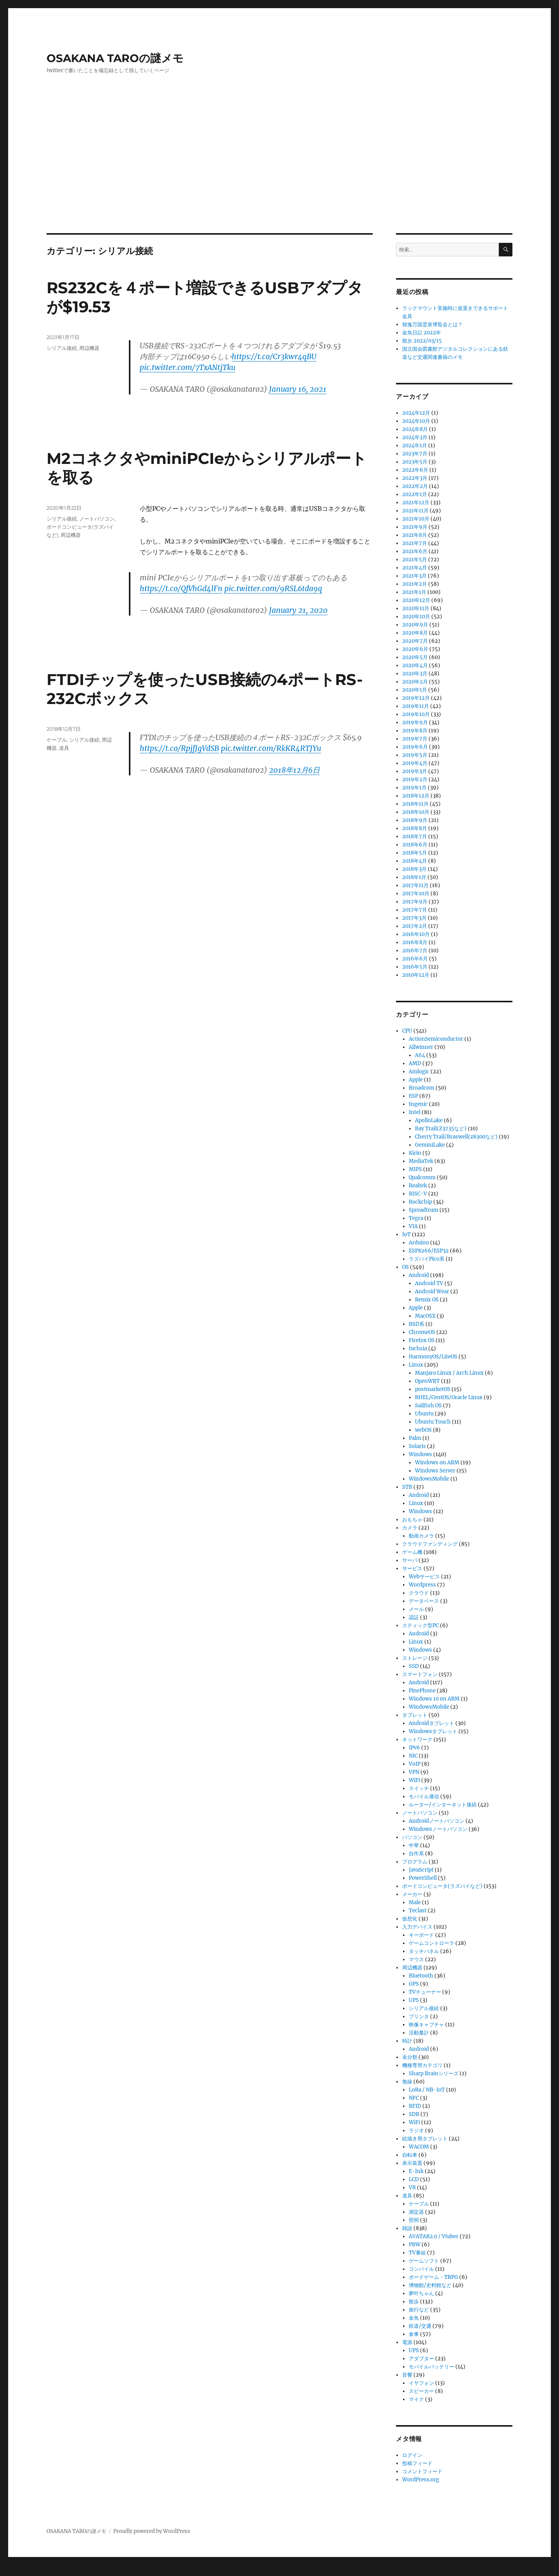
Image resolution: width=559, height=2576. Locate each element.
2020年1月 (414, 690)
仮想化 (409, 1918)
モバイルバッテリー (431, 2366)
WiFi (414, 1780)
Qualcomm (422, 1177)
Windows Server (435, 1470)
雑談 (407, 2228)
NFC (414, 2098)
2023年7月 (414, 453)
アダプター (421, 2358)
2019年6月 (415, 747)
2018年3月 (414, 869)
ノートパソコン (97, 519)
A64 (420, 1055)
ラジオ (416, 2130)
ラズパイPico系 (426, 1259)
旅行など (419, 2309)
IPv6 (414, 1747)
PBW (414, 2244)
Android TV (429, 1283)
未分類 (409, 2057)
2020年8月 (415, 633)
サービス (412, 1568)
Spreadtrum (423, 1210)
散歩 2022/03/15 (422, 340)
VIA (413, 1226)
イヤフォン (421, 2383)
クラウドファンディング (430, 1544)
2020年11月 (415, 608)
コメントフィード (422, 2471)
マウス (416, 1959)
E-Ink (416, 2171)
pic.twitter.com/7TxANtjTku (187, 367)
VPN (414, 1772)
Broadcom (421, 1088)
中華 (414, 1845)
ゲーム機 (412, 1552)
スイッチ (419, 1788)
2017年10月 (415, 893)
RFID (415, 2106)
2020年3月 (414, 673)
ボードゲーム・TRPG (433, 2277)
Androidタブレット (431, 1723)
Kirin (415, 1153)
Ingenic (418, 1104)
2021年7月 (414, 543)
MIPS (415, 1169)
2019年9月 (415, 722)
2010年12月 (415, 975)
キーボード (421, 1935)
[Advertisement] (279, 175)
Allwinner (421, 1047)
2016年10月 (416, 934)
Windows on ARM (437, 1462)
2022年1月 (414, 494)
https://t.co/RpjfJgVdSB (179, 748)
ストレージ (414, 1658)
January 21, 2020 (298, 610)
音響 (407, 2375)
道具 (64, 748)
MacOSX (425, 1316)
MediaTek (421, 1161)
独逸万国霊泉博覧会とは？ (432, 324)
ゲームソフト (424, 2261)
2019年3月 (414, 771)
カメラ (409, 1527)
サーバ (409, 1560)
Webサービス (424, 1576)
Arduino (419, 1242)
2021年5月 (414, 559)
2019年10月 (416, 714)
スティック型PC (420, 1625)
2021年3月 (414, 576)
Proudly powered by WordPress (151, 2531)
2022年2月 (415, 486)
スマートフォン (419, 1674)
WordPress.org (420, 2479)
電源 (407, 2342)
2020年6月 (415, 649)
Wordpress (422, 1584)
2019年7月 (414, 738)
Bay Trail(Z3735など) (441, 1128)
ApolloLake (429, 1120)
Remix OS (427, 1299)
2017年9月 (414, 901)
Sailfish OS (428, 1405)
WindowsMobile (429, 1479)
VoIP (414, 1764)
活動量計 (419, 2032)
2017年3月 (414, 918)
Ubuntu (424, 1413)
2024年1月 (414, 445)
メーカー (412, 1894)
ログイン (412, 2455)
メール (416, 1609)
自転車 (409, 2155)
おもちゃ (412, 1519)
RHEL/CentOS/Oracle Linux (449, 1397)
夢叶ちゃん (421, 2293)
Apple (416, 1079)
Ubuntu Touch (433, 1422)
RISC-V (418, 1193)
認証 (414, 1617)
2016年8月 (414, 942)
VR (412, 2187)
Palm (415, 1438)
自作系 (416, 1853)
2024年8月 (415, 429)
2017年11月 (415, 885)
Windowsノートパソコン (438, 1829)
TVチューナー (425, 1992)
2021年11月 (415, 510)
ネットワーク (417, 1739)
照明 (414, 2220)
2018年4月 (414, 861)
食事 (414, 2334)
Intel (414, 1112)
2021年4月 (414, 567)
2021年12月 (415, 502)
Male (415, 1902)
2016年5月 (414, 967)
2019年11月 (415, 706)
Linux (416, 1365)
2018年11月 (415, 804)
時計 (407, 2041)
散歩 (414, 2301)
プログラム (414, 1861)
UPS (414, 2000)
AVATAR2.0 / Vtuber (433, 2236)
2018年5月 (414, 852)
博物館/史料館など (430, 2285)
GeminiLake (430, 1145)
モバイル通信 (424, 1796)
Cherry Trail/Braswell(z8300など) (456, 1136)
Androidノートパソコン (436, 1821)
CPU (407, 1031)
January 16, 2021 (297, 389)
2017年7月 (414, 910)
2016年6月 (415, 958)
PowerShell (423, 1878)
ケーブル (57, 740)
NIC (413, 1756)
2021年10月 (415, 519)
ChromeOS (422, 1332)
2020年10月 (416, 616)
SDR (414, 2114)
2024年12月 (416, 413)
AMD (415, 1063)
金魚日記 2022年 (421, 332)
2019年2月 (414, 779)
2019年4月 (414, 763)
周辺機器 (89, 348)
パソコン (412, 1837)
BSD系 (416, 1324)
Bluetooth (421, 1975)
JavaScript (421, 1870)
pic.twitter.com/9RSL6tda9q (273, 588)
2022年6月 (415, 470)
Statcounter (18, 2570)
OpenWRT (427, 1381)
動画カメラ (421, 1536)
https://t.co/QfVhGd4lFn (181, 588)
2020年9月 (415, 624)
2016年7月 (414, 950)
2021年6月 (414, 551)
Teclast (418, 1910)
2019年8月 (414, 730)
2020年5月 (415, 657)
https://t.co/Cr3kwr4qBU (274, 356)
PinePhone (422, 1690)
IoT (406, 1234)
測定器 (416, 2212)
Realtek (418, 1185)
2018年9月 (414, 820)
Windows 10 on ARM (434, 1698)
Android (419, 1275)
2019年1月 (414, 787)
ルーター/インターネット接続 (443, 1804)
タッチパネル (424, 1951)
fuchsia (418, 1348)
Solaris (417, 1446)
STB (407, 1487)
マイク (416, 2399)
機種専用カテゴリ (422, 2065)
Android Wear (432, 1291)
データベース (424, 1601)
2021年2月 (414, 584)
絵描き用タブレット (425, 2138)
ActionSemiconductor (436, 1039)
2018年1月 (414, 877)
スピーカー (421, 2391)
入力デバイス (417, 1927)
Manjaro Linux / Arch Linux (449, 1373)
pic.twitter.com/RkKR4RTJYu (271, 748)
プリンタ (419, 2016)
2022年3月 (414, 478)
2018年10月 (415, 812)
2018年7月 (414, 836)
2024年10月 (416, 421)
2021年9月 (414, 527)
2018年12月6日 (294, 770)
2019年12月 (416, 698)
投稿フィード (417, 2463)
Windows (420, 1454)
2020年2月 (415, 681)
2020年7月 (415, 641)
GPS (414, 1984)
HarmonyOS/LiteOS (433, 1356)
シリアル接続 (62, 348)
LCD (414, 2179)
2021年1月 (414, 592)
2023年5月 (414, 461)
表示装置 (412, 2163)
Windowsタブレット (433, 1731)
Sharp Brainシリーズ (433, 2073)
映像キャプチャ (426, 2024)
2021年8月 (414, 535)
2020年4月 (415, 665)
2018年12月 (415, 795)
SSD (414, 1666)
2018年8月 (414, 828)
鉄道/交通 (420, 2326)
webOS (423, 1430)
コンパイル (421, 2269)
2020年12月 (416, 600)
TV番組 (417, 2252)
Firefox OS (421, 1340)
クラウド (419, 1593)
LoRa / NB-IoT (427, 2089)
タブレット (414, 1715)
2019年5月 (414, 755)
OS (405, 1267)
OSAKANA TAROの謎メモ (115, 58)
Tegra (416, 1218)
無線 (407, 2081)
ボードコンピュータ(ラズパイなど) (442, 1886)
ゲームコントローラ (431, 1943)
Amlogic (419, 1071)
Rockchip (420, 1202)
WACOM (419, 2146)
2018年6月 (414, 844)
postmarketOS (432, 1389)
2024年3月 (414, 437)
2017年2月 (414, 926)
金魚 (414, 2318)
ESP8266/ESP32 (429, 1250)
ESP (413, 1096)
